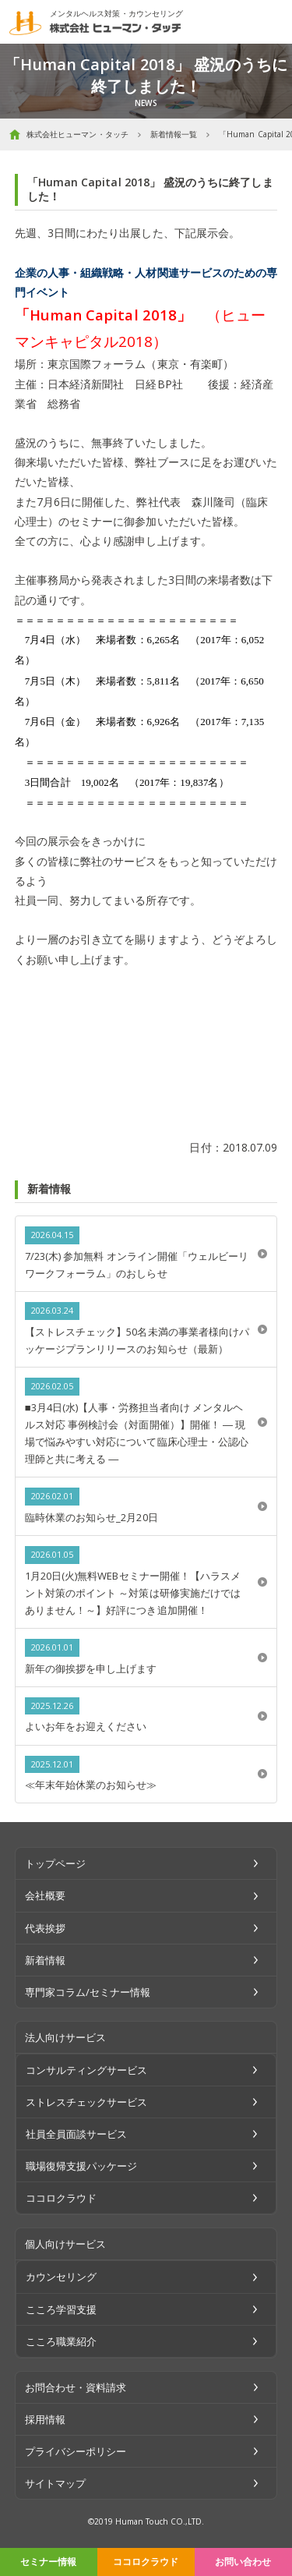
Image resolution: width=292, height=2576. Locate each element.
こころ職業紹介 (61, 2341)
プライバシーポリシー (76, 2451)
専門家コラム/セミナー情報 (88, 1992)
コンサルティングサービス (87, 2070)
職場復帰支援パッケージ (82, 2166)
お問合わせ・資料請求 (76, 2387)
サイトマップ (55, 2483)
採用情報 (45, 2419)
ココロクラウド (145, 2561)
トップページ (55, 1863)
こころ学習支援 (61, 2309)
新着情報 (45, 1960)
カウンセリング (61, 2277)
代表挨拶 (45, 1928)
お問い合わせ (243, 2561)
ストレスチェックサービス (87, 2102)
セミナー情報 (48, 2561)
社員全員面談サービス (77, 2134)
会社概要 (45, 1895)
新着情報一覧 (173, 134)
